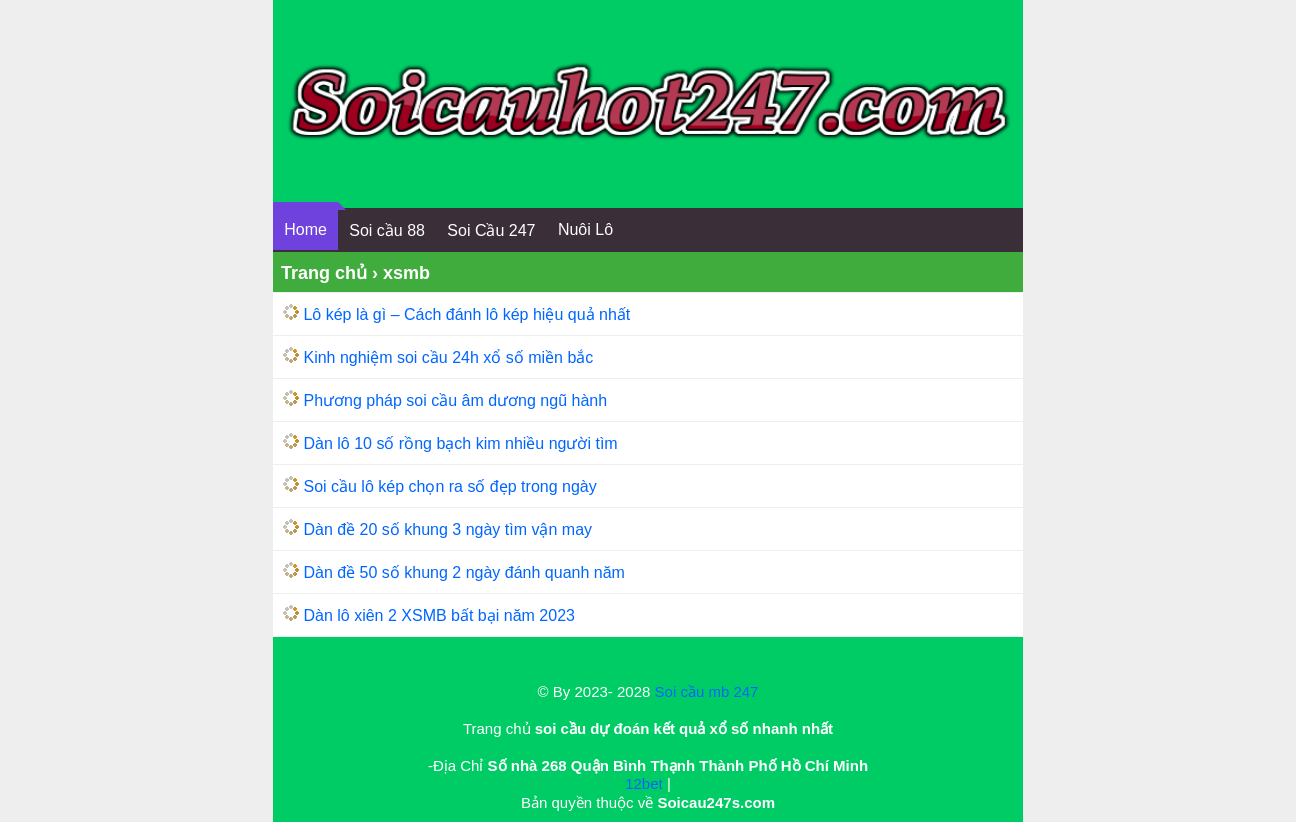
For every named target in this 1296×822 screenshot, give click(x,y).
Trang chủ (324, 273)
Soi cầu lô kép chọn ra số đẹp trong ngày (449, 486)
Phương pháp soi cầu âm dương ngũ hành (455, 400)
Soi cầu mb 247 (707, 691)
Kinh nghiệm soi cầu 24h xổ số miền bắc (448, 357)
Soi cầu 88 (387, 230)
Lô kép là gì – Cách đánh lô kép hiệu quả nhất (466, 314)
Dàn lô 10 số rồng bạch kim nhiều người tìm (460, 443)
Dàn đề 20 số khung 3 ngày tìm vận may (447, 529)
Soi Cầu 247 (491, 230)
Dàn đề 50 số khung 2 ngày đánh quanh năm (463, 572)
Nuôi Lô (585, 229)
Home (305, 229)
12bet (644, 783)
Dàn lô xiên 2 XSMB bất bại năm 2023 (438, 615)
